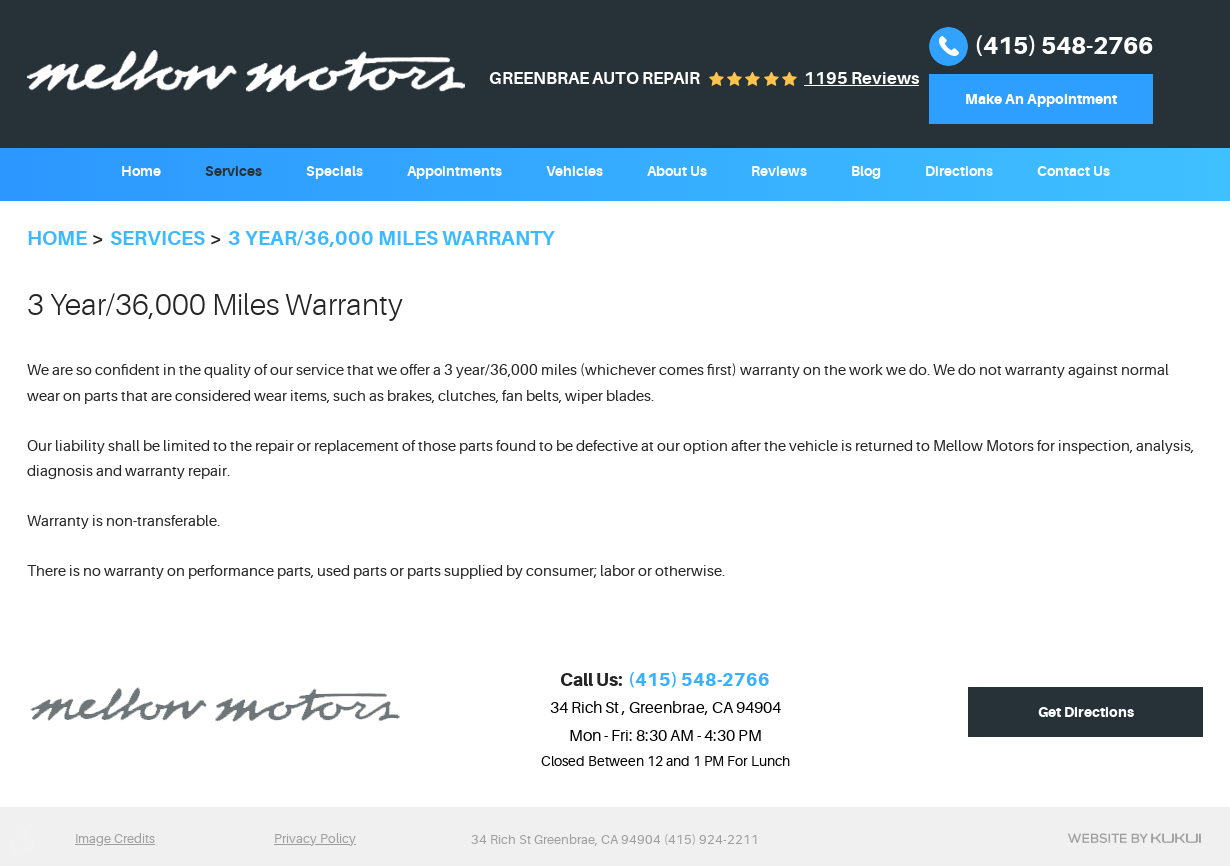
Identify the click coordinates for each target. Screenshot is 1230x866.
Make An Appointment (1041, 99)
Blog (866, 171)
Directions (959, 171)
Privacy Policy (315, 838)
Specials (334, 171)
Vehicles (574, 171)
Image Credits (115, 838)
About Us (677, 171)
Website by (1134, 838)
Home (141, 171)
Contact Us (1073, 171)
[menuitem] (141, 169)
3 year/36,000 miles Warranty (391, 238)
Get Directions (1086, 712)
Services (233, 171)
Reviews (779, 171)
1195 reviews (861, 78)
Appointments (454, 171)
